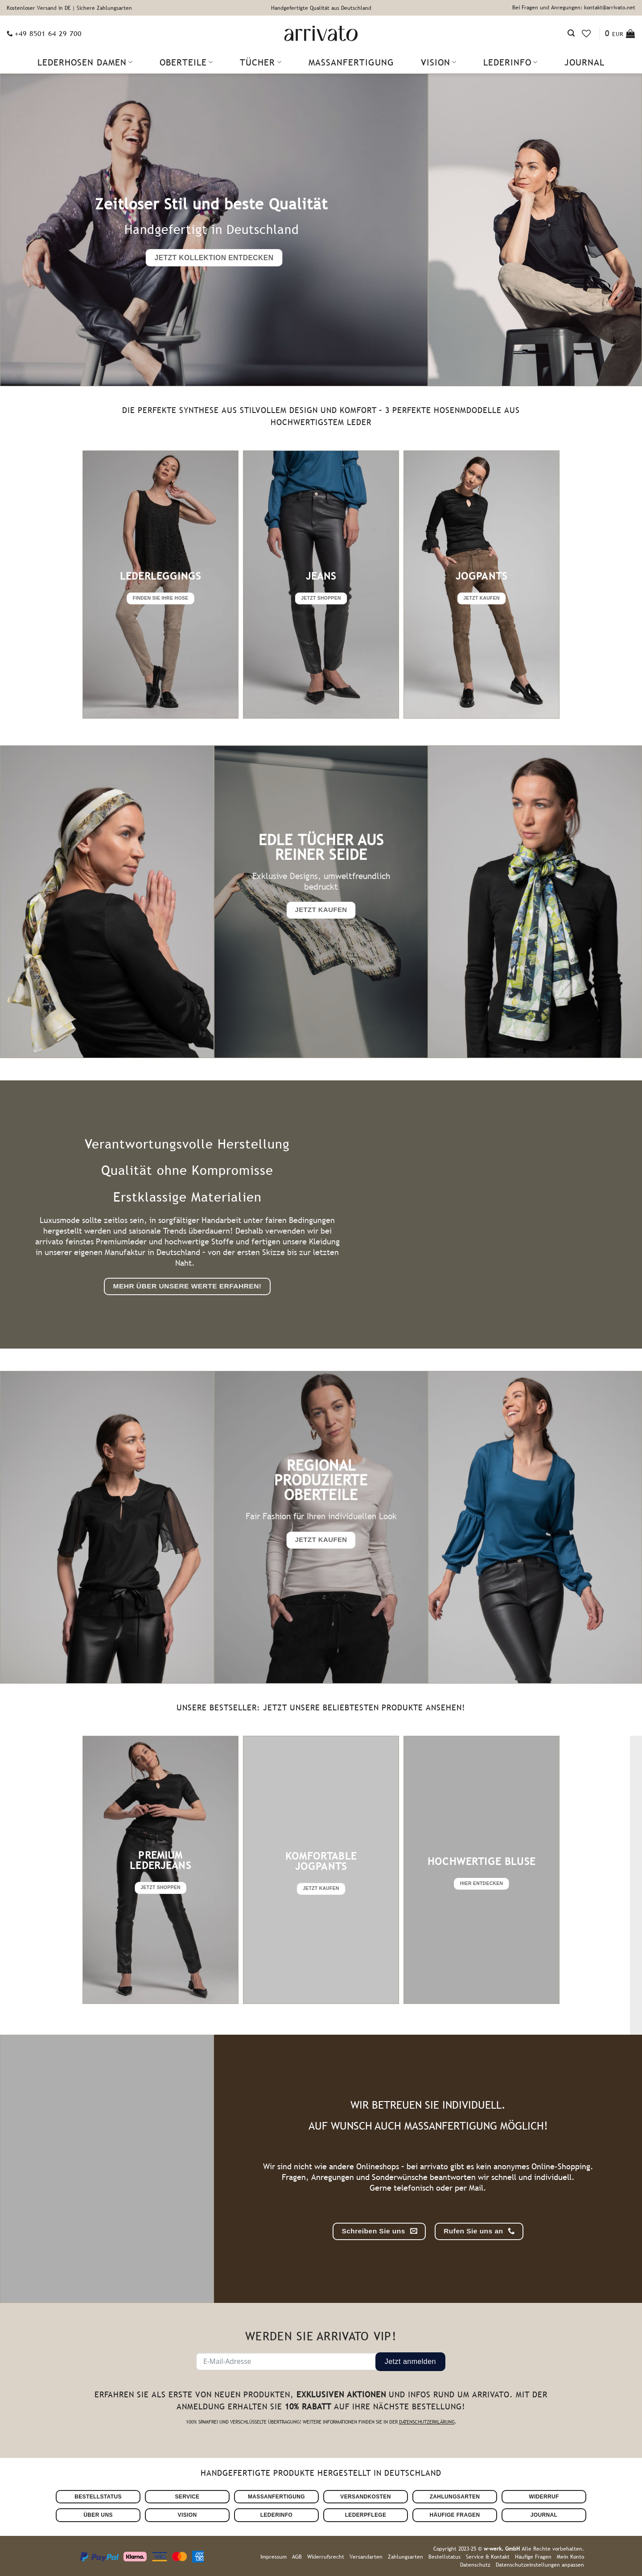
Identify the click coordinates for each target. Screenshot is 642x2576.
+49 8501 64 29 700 (48, 33)
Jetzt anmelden (410, 2361)
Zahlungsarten (405, 2557)
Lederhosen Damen (85, 62)
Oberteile (186, 62)
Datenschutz (475, 2565)
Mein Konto (570, 2557)
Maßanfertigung (351, 62)
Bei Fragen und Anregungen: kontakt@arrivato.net (573, 8)
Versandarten (366, 2557)
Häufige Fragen (533, 2557)
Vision (439, 62)
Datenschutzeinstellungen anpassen (540, 2565)
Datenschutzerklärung (427, 2421)
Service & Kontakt (488, 2557)
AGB (297, 2557)
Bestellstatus (444, 2557)
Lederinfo (510, 62)
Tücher (260, 62)
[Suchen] (571, 33)
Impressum (273, 2557)
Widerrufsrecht (325, 2557)
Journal (584, 62)
